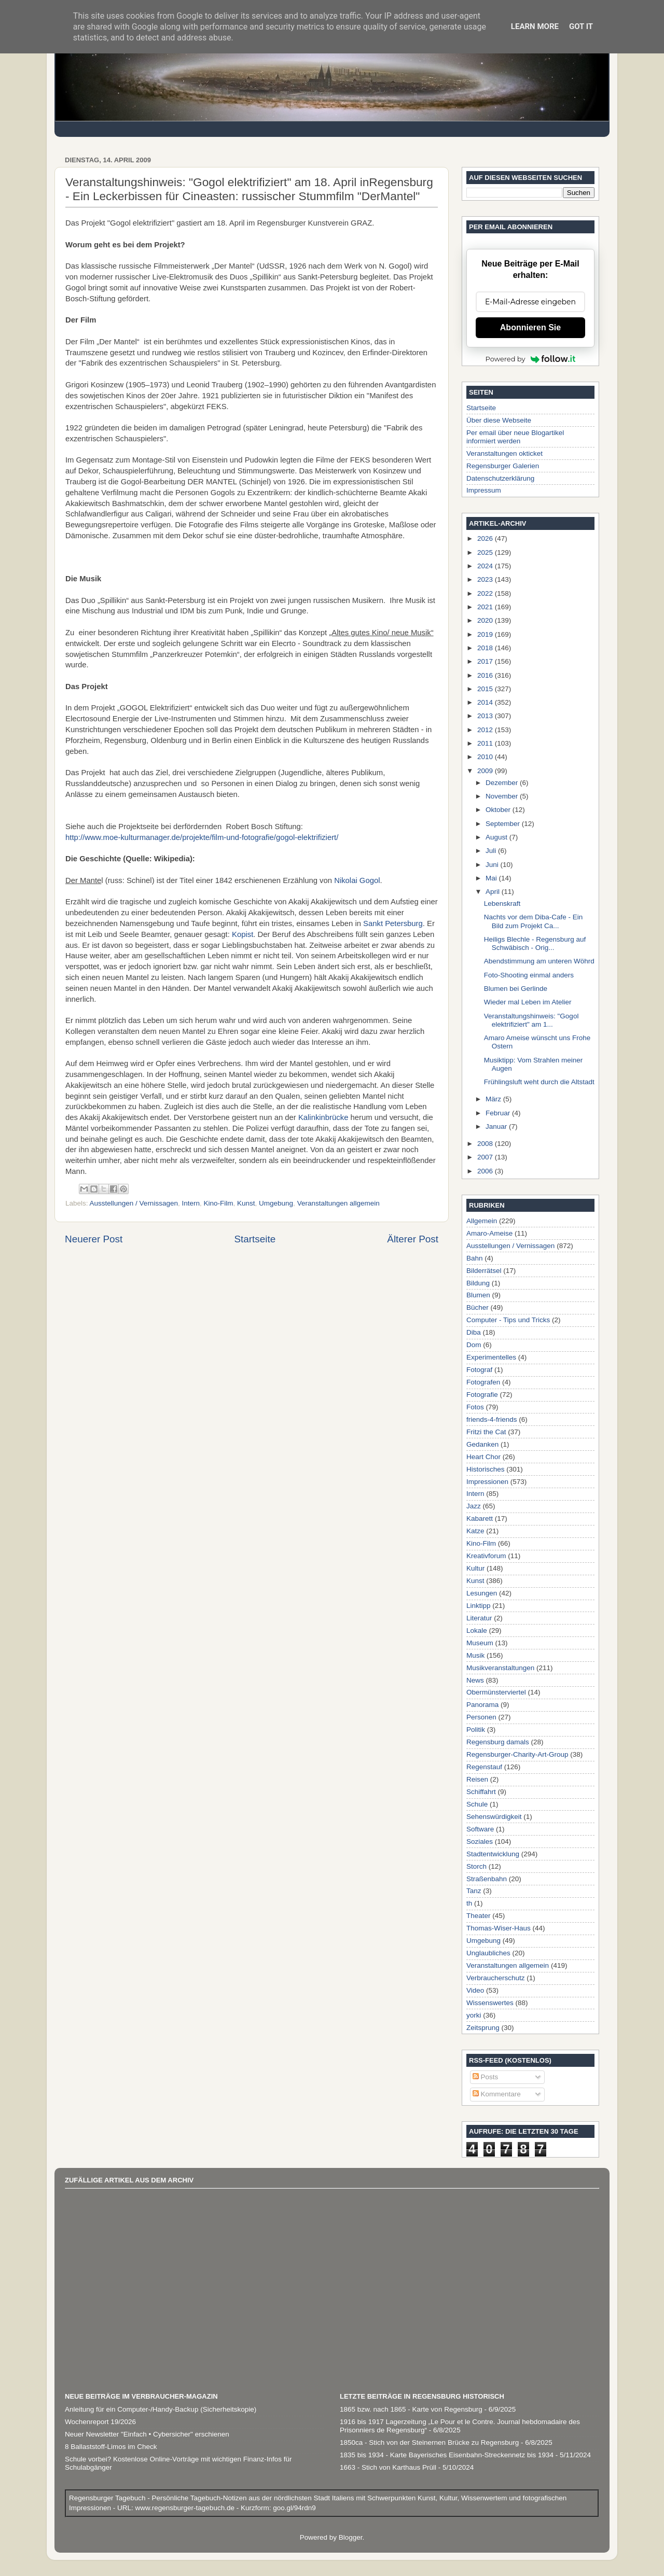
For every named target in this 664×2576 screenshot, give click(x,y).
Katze (475, 1531)
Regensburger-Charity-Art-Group (517, 1754)
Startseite (254, 1239)
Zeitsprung (483, 2028)
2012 (486, 730)
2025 (486, 552)
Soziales (479, 1841)
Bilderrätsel (484, 1271)
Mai (492, 878)
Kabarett (479, 1518)
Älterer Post (412, 1239)
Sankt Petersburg (393, 923)
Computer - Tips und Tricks (508, 1320)
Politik (475, 1729)
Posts (486, 2077)
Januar (497, 1126)
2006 (486, 1171)
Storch (476, 1866)
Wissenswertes (490, 2003)
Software (480, 1829)
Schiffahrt (481, 1792)
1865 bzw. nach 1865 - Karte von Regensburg (411, 2409)
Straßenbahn (486, 1879)
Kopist (242, 934)
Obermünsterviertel (496, 1692)
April (494, 891)
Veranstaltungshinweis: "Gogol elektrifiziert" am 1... (531, 1020)
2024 (486, 566)
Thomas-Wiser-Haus (498, 1928)
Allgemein (481, 1221)
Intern (191, 1203)
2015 (486, 689)
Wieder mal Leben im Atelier (528, 1002)
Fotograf (479, 1370)
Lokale (476, 1630)
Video (475, 1990)
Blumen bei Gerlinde (515, 988)
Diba (473, 1332)
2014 (486, 702)
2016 (486, 675)
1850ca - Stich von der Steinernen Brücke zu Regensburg (429, 2442)
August (497, 837)
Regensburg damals (497, 1742)
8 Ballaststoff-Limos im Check (111, 2447)
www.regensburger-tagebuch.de (186, 2508)
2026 (486, 538)
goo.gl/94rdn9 (293, 2508)
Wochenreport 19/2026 (100, 2422)
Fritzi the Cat (486, 1432)
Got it (581, 26)
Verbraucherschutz (495, 1978)
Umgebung (276, 1203)
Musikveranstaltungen (500, 1668)
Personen (481, 1717)
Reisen (477, 1779)
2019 (486, 634)
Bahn (474, 1258)
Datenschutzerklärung (500, 478)
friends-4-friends (491, 1419)
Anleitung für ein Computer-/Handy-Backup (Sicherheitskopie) (160, 2409)
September (504, 824)
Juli (492, 851)
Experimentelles (491, 1357)
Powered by (531, 359)
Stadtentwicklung (492, 1854)
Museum (479, 1643)
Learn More (535, 26)
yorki (473, 2015)
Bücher (477, 1307)
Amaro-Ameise (489, 1233)
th (469, 1903)
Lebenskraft (502, 903)
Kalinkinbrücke (323, 1117)
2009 (486, 771)
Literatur (479, 1618)
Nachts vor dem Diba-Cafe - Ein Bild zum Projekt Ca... (533, 921)
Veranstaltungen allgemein (338, 1203)
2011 (486, 743)
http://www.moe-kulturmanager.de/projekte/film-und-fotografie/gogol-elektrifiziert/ (201, 837)
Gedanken (482, 1444)
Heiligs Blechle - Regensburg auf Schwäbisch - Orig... (535, 943)
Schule (477, 1804)
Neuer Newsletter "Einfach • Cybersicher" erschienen (147, 2434)
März (494, 1099)
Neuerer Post (93, 1239)
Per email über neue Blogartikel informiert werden (515, 437)
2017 (486, 661)
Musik (475, 1655)
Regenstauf (484, 1767)
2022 (486, 593)
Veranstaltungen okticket (504, 453)
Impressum (483, 490)
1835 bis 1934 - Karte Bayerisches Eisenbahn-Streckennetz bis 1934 (447, 2455)
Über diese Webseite (498, 420)
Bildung (478, 1283)
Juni (493, 865)
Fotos (475, 1407)
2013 (486, 716)
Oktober (499, 810)
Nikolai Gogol (357, 880)
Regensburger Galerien (502, 466)
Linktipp (478, 1605)
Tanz (473, 1891)
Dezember (503, 783)
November (503, 796)
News (475, 1680)
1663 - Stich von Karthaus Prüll (388, 2467)
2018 (486, 648)
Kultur (475, 1568)
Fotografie (482, 1394)
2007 (486, 1157)
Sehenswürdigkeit (494, 1817)
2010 (486, 757)
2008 (486, 1143)
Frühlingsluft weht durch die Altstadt (539, 1082)
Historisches (485, 1469)
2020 (486, 620)
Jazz (473, 1506)
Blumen (478, 1295)
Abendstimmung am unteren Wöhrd (539, 961)
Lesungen (481, 1593)
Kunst (246, 1203)
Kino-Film (218, 1203)
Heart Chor (483, 1457)
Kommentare (497, 2094)
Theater (478, 1916)
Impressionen (487, 1482)
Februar (499, 1113)
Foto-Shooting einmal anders (529, 975)
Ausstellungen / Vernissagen (134, 1203)
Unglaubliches (488, 1953)
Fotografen (483, 1382)
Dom (473, 1345)
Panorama (482, 1705)
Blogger (351, 2537)
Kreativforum (486, 1556)
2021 (486, 607)
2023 (486, 579)
